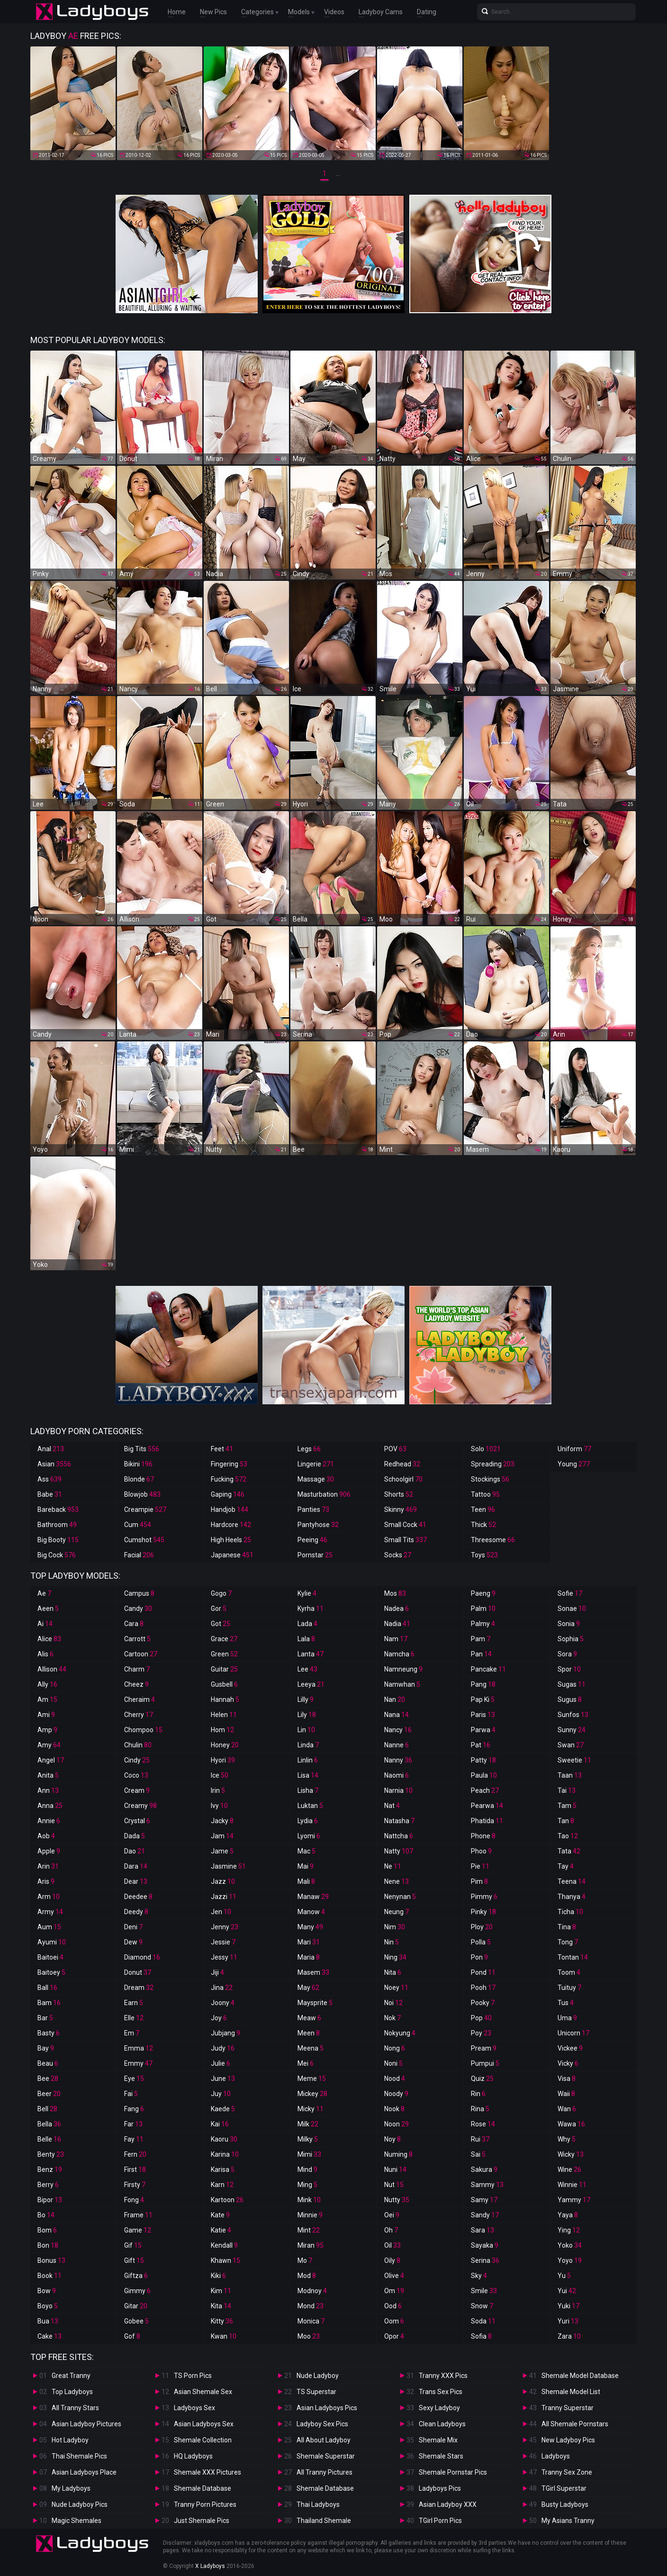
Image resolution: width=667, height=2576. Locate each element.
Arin (48, 1866)
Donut (137, 1972)
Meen (308, 2033)
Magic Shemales (76, 2520)
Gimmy (137, 2291)
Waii (566, 2093)
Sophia (571, 1639)
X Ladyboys (210, 2566)
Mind (307, 2169)
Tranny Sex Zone (566, 2472)
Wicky (571, 2154)
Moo (308, 2336)
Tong (568, 1942)
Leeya (310, 1684)
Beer (49, 2093)
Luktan (310, 1805)
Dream (138, 1987)
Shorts (398, 1494)
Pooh (483, 1987)
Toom (569, 1972)
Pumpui (485, 2063)
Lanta (310, 1654)
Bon (47, 2245)
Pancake (488, 1669)
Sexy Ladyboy (439, 2408)
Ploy (482, 1927)
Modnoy (312, 2291)
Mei (305, 2063)
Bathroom (57, 1524)
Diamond (142, 1957)
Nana (396, 1714)
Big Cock (56, 1555)
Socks (397, 1555)
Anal (50, 1449)
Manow (311, 1912)
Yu (564, 2275)
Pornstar (315, 1555)
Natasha (399, 1821)
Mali (306, 1881)
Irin (218, 1790)
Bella (49, 2124)
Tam (567, 1805)
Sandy (485, 2215)
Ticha (570, 1912)
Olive (394, 2275)
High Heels (231, 1540)
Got (220, 1623)
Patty (483, 1760)
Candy (138, 1608)
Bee (47, 2078)
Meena (310, 2048)
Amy (49, 1745)
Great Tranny (71, 2375)
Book (49, 2275)
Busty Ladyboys (564, 2504)
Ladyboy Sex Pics (322, 2424)
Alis (45, 1654)
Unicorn (573, 2033)
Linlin (307, 1760)
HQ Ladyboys (193, 2456)
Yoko (570, 2245)
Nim (394, 1927)
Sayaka (484, 2245)
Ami (46, 1714)
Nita (392, 1972)
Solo (486, 1449)
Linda (308, 1745)
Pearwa (487, 1805)
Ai (45, 1623)
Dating (426, 12)
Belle (49, 2139)
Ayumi (51, 1942)
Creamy (140, 1805)
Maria (308, 1957)
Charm (137, 1669)
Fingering (229, 1464)
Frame (138, 2215)
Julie (220, 2063)
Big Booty (58, 1540)
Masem (313, 1972)
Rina (480, 2109)
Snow (482, 2306)
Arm (48, 1896)
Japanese (232, 1555)
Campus (139, 1593)
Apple (48, 1851)
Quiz (482, 2078)
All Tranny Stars (75, 2408)
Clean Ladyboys (442, 2424)
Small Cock (405, 1524)
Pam (480, 1639)
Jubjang (225, 2033)
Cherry (138, 1714)
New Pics (213, 12)
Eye (134, 2078)
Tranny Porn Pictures (205, 2504)
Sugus (570, 1699)
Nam (395, 1639)
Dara (135, 1866)
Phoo (481, 1851)
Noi (393, 2003)
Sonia (569, 1623)
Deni (133, 1927)
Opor (394, 2336)
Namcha (399, 1654)
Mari (308, 1942)
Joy (219, 2018)
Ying (569, 2230)
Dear (135, 1881)
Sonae (572, 1608)
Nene (396, 1881)
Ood (393, 2306)
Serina (485, 2260)
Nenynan (400, 1896)
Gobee (136, 2321)
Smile (484, 2291)
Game (137, 2230)
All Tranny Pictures (324, 2472)
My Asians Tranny (568, 2520)
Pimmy (484, 1896)
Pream (483, 2048)
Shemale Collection (203, 2440)
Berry (48, 2184)
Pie (480, 1866)
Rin (478, 2093)
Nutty (396, 2200)
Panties (313, 1509)
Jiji (217, 1972)
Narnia (398, 1790)
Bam (49, 2003)
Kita (221, 2306)
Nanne (396, 1745)
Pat (480, 1745)
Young (574, 1464)
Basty (48, 2033)
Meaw (309, 2018)
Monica (310, 2321)
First (135, 2169)
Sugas (572, 1684)
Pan (481, 1654)
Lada (307, 1623)
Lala (306, 1639)
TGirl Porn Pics (440, 2520)
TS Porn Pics (193, 2375)
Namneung (403, 1669)
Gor (218, 1608)
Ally (47, 1684)
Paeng (483, 1593)
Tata (569, 1851)
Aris (45, 1881)
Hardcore (231, 1524)
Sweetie (574, 1760)
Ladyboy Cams (381, 12)
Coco (136, 1775)
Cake (49, 2336)
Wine (569, 2169)
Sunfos (573, 1714)
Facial (139, 1555)
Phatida (487, 1821)
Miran (310, 2245)
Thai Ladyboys (318, 2504)
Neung (396, 1912)
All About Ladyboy (324, 2440)
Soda (483, 2321)
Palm (483, 1608)
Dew (133, 1942)
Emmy (138, 2063)
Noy (392, 2139)
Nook (394, 2109)
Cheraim (139, 1699)
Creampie (145, 1509)
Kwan (223, 2336)
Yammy (574, 2200)
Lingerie (315, 1464)
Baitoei (50, 1957)
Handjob (229, 1509)
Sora (567, 1654)
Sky (479, 2275)
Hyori (223, 1760)
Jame (222, 1851)
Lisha (307, 1790)
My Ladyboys (71, 2488)
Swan (571, 1745)
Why (567, 2139)
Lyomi (308, 1836)
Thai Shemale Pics (79, 2456)
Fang (134, 2109)
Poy (481, 2033)
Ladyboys (555, 2456)
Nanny (398, 1760)
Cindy (137, 1760)
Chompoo (143, 1730)
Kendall (224, 2245)
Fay (134, 2139)
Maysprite (315, 2003)
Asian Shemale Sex (203, 2391)
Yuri (568, 2321)
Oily (392, 2260)
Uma (567, 2018)
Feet (222, 1449)
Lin (306, 1730)
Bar (45, 2018)
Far (133, 2124)
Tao (568, 1836)
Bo (45, 2215)
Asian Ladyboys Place (84, 2472)
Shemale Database (202, 2488)
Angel (50, 1760)
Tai (567, 1790)
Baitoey (51, 1972)
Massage (315, 1479)
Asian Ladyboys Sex (204, 2424)
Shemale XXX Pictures (207, 2472)
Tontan (573, 1957)
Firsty (134, 2184)
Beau (47, 2063)
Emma (138, 2048)
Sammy (487, 2184)
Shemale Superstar (326, 2456)
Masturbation (324, 1494)
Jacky (222, 1821)
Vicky (568, 2063)
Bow (46, 2291)
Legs (309, 1449)
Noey (396, 1987)
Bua (47, 2321)
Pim (479, 1881)
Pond (483, 1972)
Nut (394, 2184)
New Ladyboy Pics (568, 2440)
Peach (485, 1790)
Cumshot (144, 1540)
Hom (222, 1730)
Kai (220, 2124)
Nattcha (398, 1836)
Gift (134, 2260)
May (308, 1987)
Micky (310, 2109)
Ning (395, 1957)
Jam (222, 1836)
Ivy (219, 1805)
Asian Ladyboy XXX (448, 2504)
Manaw (313, 1896)
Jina (222, 1987)
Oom (394, 2321)
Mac (306, 1851)
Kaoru (224, 2139)
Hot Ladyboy (70, 2440)
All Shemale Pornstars (574, 2424)
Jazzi (223, 1896)
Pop (481, 2018)
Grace (224, 1639)
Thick (483, 1524)
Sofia (481, 2336)
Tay (566, 1866)
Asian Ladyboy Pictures (86, 2424)
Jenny (224, 1927)
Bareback (58, 1509)
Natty (398, 1851)
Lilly (305, 1699)
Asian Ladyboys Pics (327, 2408)
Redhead (402, 1464)
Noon (396, 2124)
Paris (483, 1714)
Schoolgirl (403, 1479)
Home (177, 12)
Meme (311, 2078)
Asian (54, 1464)
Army (50, 1912)
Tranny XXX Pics (443, 2375)
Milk (307, 2124)
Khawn (225, 2260)
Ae (44, 1593)
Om (394, 2291)
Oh (391, 2230)
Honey (225, 1745)
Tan (566, 1821)
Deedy (136, 1912)
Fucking (228, 1479)
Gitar (135, 2306)
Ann (48, 1790)
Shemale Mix (438, 2440)
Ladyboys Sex (194, 2408)
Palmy (483, 1623)
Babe (49, 1494)
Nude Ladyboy (318, 2375)
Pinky (483, 1912)
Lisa (307, 1775)
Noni (393, 2063)
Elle (134, 2018)
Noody (396, 2093)
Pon (479, 1957)
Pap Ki (483, 1699)
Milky (307, 2139)
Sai (478, 2154)
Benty (50, 2154)
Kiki (218, 2275)
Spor (569, 1669)
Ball (47, 1987)
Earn (133, 2003)
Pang (483, 1684)
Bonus (51, 2260)
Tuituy (569, 1987)
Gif (133, 2245)
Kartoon (227, 2200)
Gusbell (224, 1684)
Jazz (223, 1881)
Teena (572, 1881)
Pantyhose (318, 1524)
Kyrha (310, 1608)
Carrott (137, 1639)
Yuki (568, 2306)
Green (224, 1654)
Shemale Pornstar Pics (453, 2472)
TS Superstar (316, 2391)
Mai (305, 1866)
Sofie (570, 1593)
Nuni (395, 2169)
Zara (569, 2336)
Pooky (483, 2003)
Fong (134, 2200)
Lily (306, 1714)
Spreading (492, 1464)
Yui (567, 2291)
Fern (135, 2154)
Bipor (49, 2200)
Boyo (47, 2306)
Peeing (312, 1540)
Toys (484, 1555)
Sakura (484, 2169)
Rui (480, 2139)
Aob (46, 1836)
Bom (47, 2230)
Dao (134, 1851)
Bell (47, 2109)
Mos (395, 1593)
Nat (392, 1805)
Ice (219, 1775)
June (223, 2078)
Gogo (221, 1593)
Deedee (138, 1896)
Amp (47, 1730)
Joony (222, 2003)
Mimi (309, 2154)
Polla (481, 1942)
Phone (483, 1836)
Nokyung (399, 2033)
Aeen (48, 1608)
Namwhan (402, 1684)
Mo (304, 2260)
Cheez (136, 1684)
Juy (221, 2093)
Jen (221, 1912)
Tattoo (485, 1494)
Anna (50, 1805)
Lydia (307, 1821)
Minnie (310, 2215)
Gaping (227, 1494)
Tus (566, 2003)
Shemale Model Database (580, 2375)
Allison (51, 1669)
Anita (48, 1775)
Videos (334, 12)
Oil (392, 2245)
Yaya (568, 2215)
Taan (570, 1775)
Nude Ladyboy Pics (80, 2504)
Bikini (138, 1464)
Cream (137, 1790)
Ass (49, 1479)
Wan (567, 2109)
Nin (391, 1942)
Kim (221, 2291)
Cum (137, 1524)
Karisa (222, 2169)
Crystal (137, 1821)
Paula (484, 1775)
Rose (483, 2124)
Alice (49, 1639)
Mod (306, 2275)
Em (131, 2033)
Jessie (223, 1942)
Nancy (398, 1730)
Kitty (222, 2321)
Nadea (396, 1608)
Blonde (139, 1479)
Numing (398, 2154)
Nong (394, 2048)
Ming (307, 2184)
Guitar (224, 1669)
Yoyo (570, 2260)
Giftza (136, 2275)
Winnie (572, 2184)
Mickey (312, 2093)
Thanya (572, 1896)
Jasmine (228, 1866)
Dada (134, 1836)
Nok (392, 2018)
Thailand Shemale (324, 2520)
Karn (222, 2184)
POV (395, 1449)
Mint (308, 2230)
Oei (391, 2215)
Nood (394, 2078)
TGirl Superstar (563, 2488)
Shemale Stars (441, 2456)
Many (310, 1927)
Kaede (223, 2109)
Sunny (572, 1730)
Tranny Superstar (567, 2408)
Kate (220, 2215)
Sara (482, 2230)
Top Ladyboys (72, 2391)
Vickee (570, 2048)
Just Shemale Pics (201, 2520)
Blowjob (142, 1494)
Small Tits (405, 1540)
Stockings (490, 1479)
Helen (224, 1714)
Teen (483, 1509)
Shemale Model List (570, 2391)
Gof (132, 2336)
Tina (567, 1927)
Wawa (571, 2124)
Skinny (400, 1509)
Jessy (224, 1957)
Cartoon (140, 1654)
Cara (134, 1623)
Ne (392, 1866)
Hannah (225, 1699)
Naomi (396, 1775)
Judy (222, 2048)
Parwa (483, 1730)
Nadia (397, 1623)
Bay (45, 2048)
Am (47, 1699)
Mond (310, 2306)
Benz (49, 2169)
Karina (225, 2154)
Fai (131, 2093)
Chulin (138, 1745)
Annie (48, 1821)
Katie (221, 2230)
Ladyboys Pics (440, 2488)
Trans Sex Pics (440, 2391)
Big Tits (141, 1449)
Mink (309, 2200)
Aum (49, 1927)
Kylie (306, 1593)
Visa (567, 2078)
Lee (307, 1669)
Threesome (493, 1540)
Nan (394, 1699)
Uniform (574, 1449)
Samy (484, 2200)
